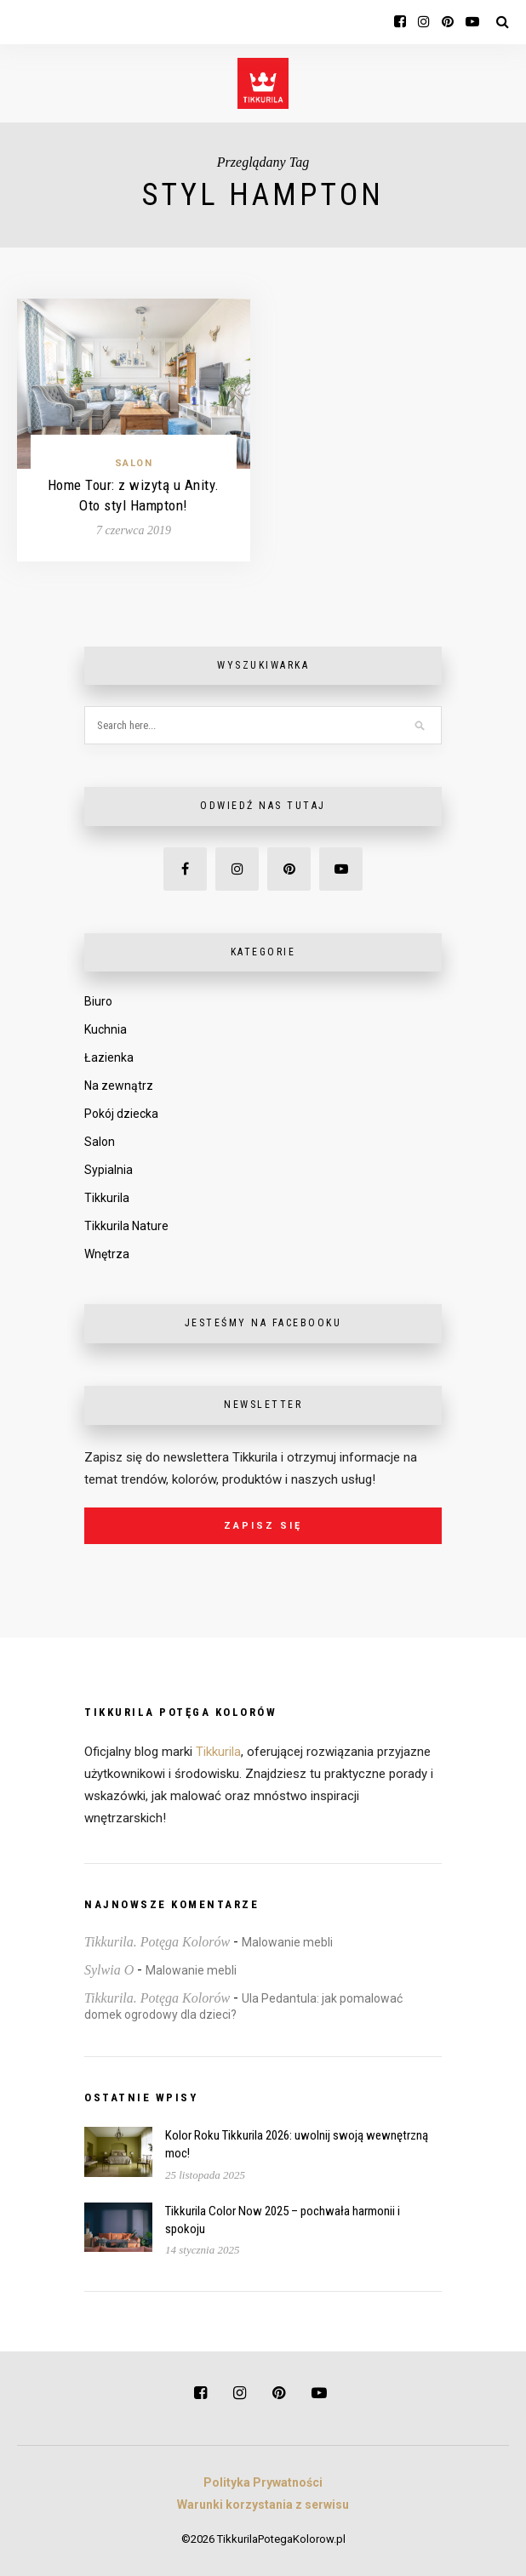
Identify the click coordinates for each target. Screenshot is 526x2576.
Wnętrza (106, 1254)
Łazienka (109, 1057)
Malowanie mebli (287, 1942)
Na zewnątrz (118, 1085)
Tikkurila (106, 1198)
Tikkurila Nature (126, 1226)
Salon (134, 463)
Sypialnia (108, 1170)
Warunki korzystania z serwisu (263, 2504)
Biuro (98, 1001)
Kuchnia (105, 1029)
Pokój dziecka (121, 1113)
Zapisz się (263, 1525)
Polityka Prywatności (263, 2482)
